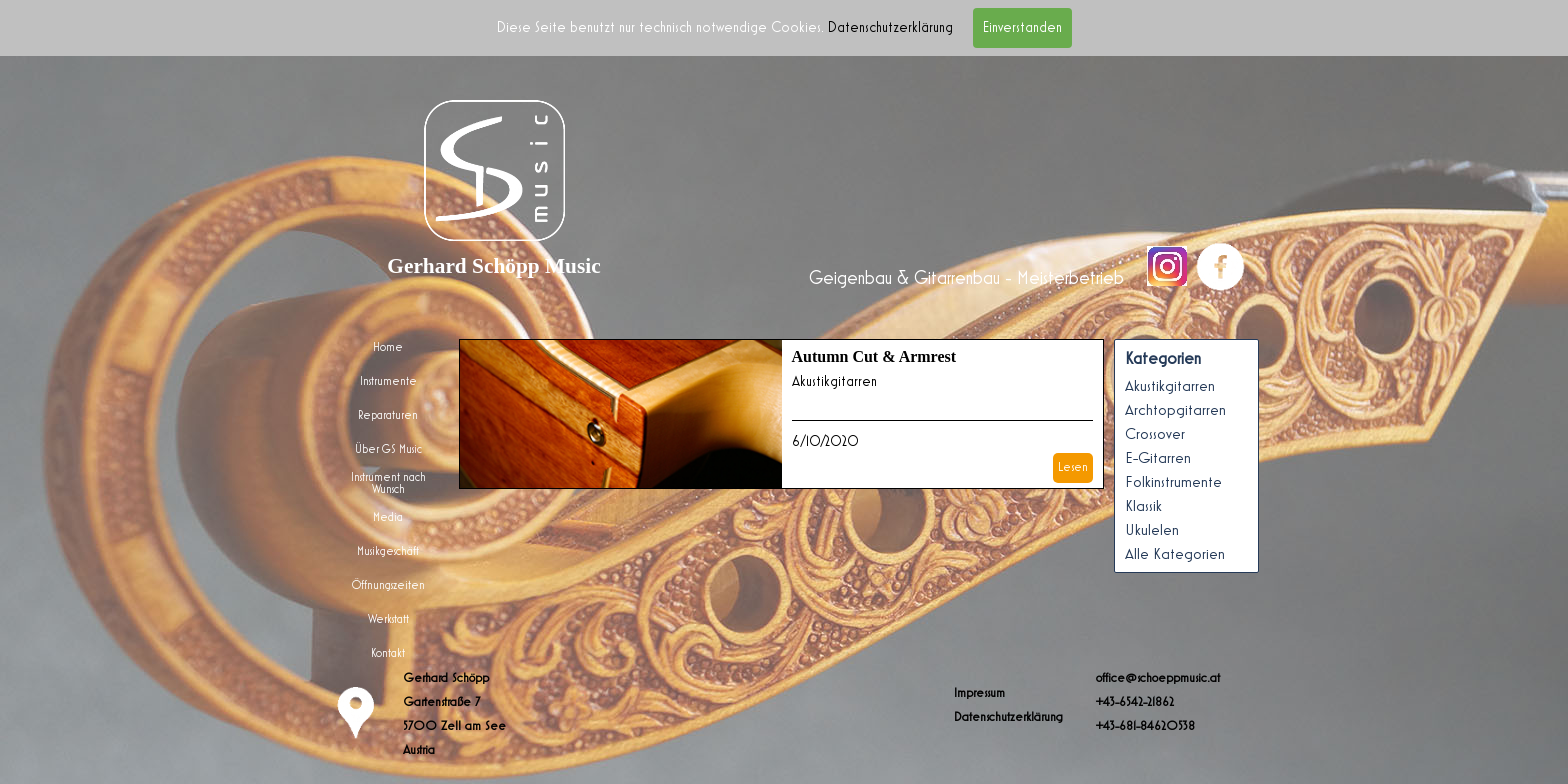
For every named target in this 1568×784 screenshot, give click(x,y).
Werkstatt (388, 619)
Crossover (1155, 434)
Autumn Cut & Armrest (874, 356)
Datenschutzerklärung (890, 27)
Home (388, 347)
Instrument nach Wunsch (388, 483)
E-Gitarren (1158, 458)
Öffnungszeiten (388, 585)
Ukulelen (1152, 530)
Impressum (979, 693)
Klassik (1143, 506)
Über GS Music (388, 449)
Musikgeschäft (388, 551)
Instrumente (388, 381)
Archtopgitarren (1175, 410)
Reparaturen (388, 415)
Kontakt (388, 653)
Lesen (1073, 467)
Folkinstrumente (1173, 482)
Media (388, 517)
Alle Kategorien (1175, 554)
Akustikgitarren (834, 381)
